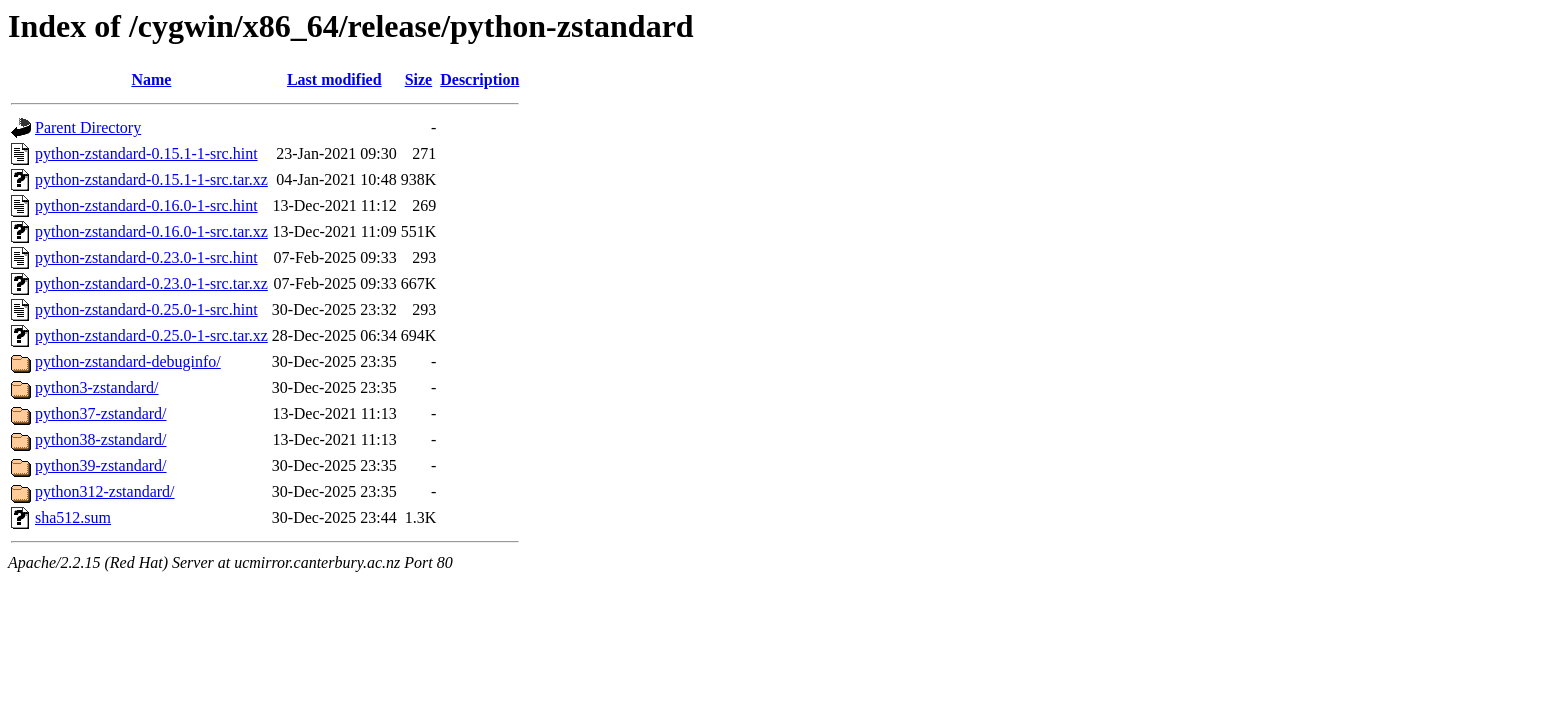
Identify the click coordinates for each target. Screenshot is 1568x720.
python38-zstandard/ (101, 439)
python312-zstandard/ (105, 491)
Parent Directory (88, 127)
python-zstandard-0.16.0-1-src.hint (146, 205)
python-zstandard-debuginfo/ (128, 361)
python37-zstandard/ (101, 413)
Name (151, 79)
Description (479, 79)
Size (419, 79)
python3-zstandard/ (97, 387)
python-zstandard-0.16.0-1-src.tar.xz (151, 231)
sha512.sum (73, 517)
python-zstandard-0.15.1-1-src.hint (146, 153)
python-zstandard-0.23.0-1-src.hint (146, 257)
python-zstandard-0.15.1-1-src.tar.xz (151, 179)
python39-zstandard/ (101, 465)
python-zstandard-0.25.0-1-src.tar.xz (151, 335)
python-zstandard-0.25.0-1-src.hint (146, 309)
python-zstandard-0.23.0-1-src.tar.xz (151, 283)
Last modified (334, 79)
